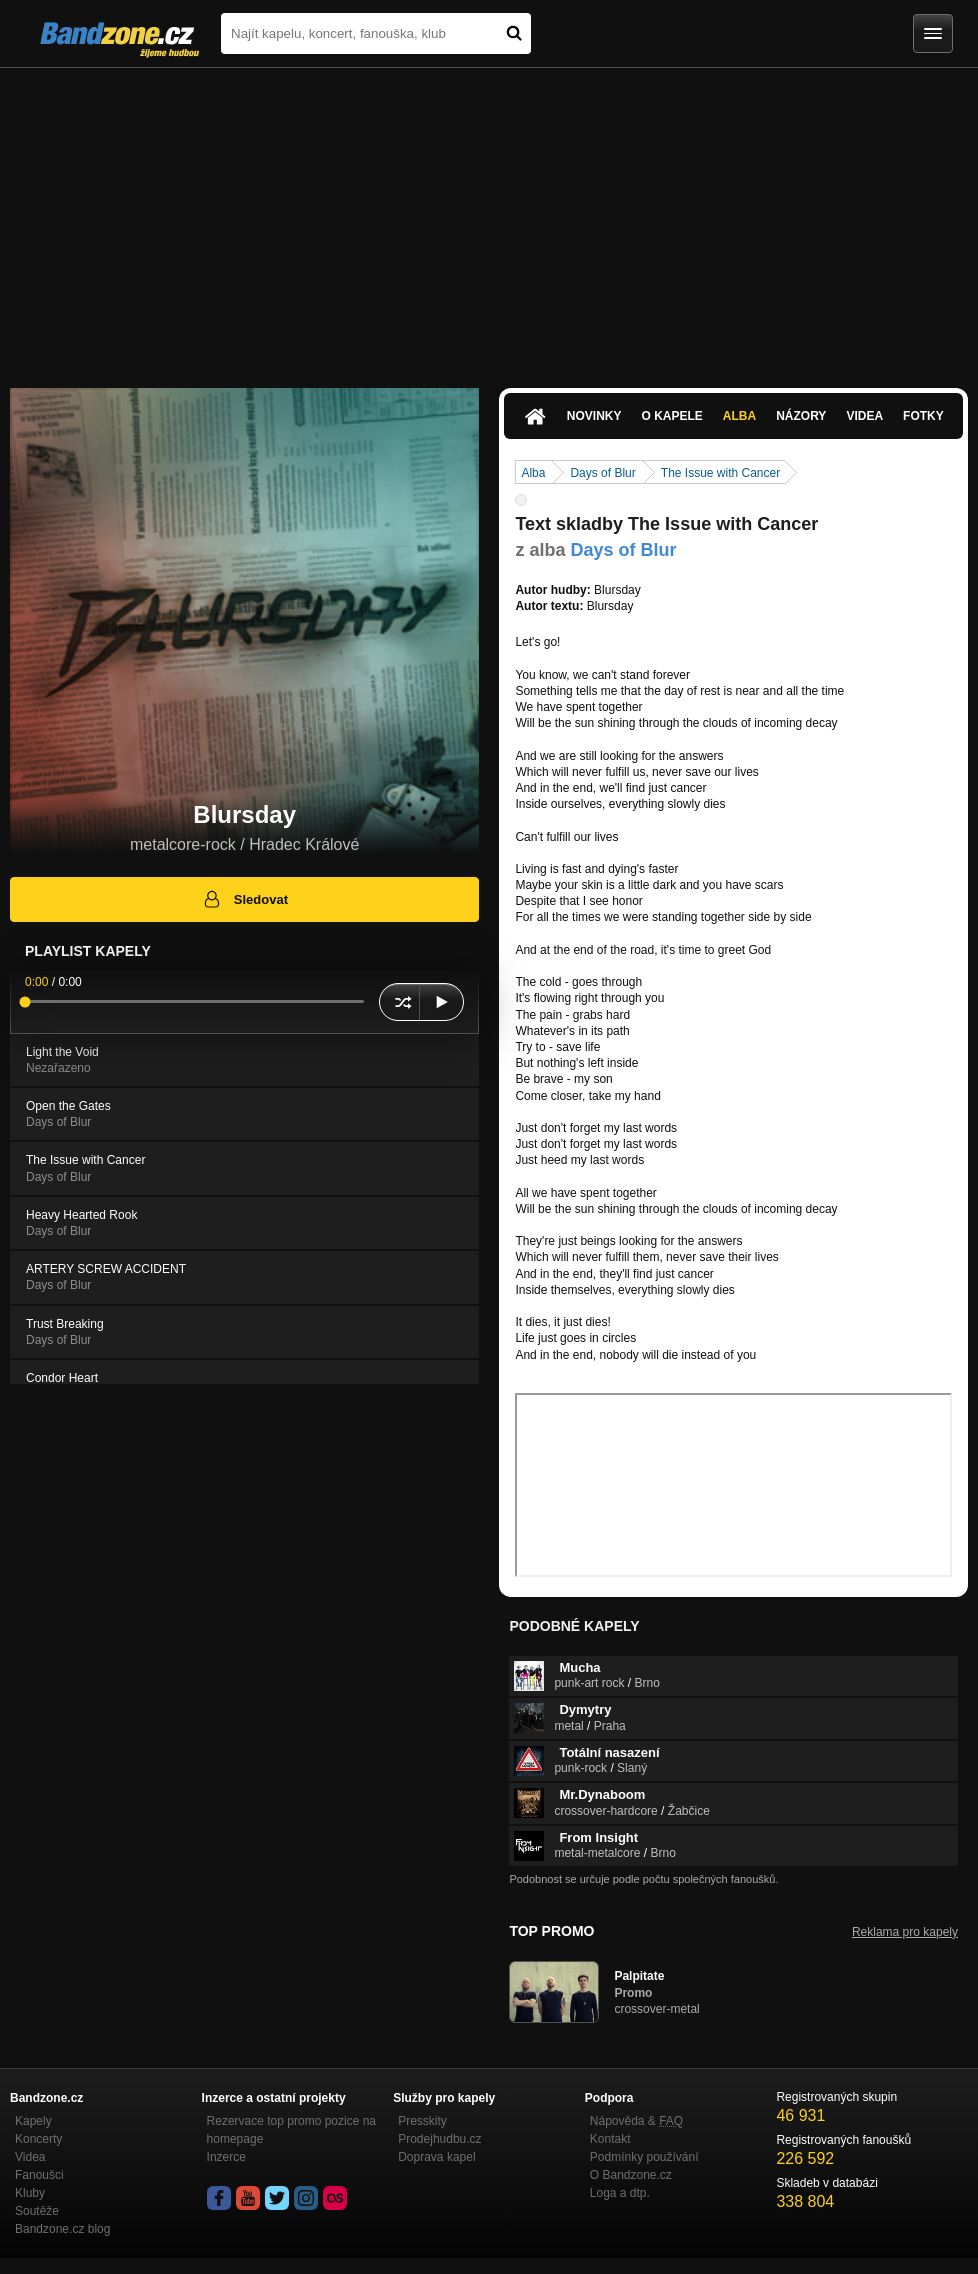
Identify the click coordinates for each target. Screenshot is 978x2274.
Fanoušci (39, 2175)
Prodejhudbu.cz (439, 2139)
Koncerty (38, 2139)
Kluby (30, 2193)
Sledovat (244, 899)
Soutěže (37, 2211)
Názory (801, 416)
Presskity (422, 2121)
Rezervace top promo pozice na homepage (291, 2130)
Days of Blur (602, 473)
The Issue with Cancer (720, 473)
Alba (739, 416)
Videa (864, 416)
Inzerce (226, 2157)
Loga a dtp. (620, 2193)
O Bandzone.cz (631, 2175)
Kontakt (610, 2139)
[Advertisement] (489, 218)
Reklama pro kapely (905, 1932)
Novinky (594, 416)
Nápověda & (636, 2121)
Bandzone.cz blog (62, 2229)
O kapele (671, 416)
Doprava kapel (436, 2157)
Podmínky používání (644, 2157)
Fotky (923, 416)
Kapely (33, 2121)
